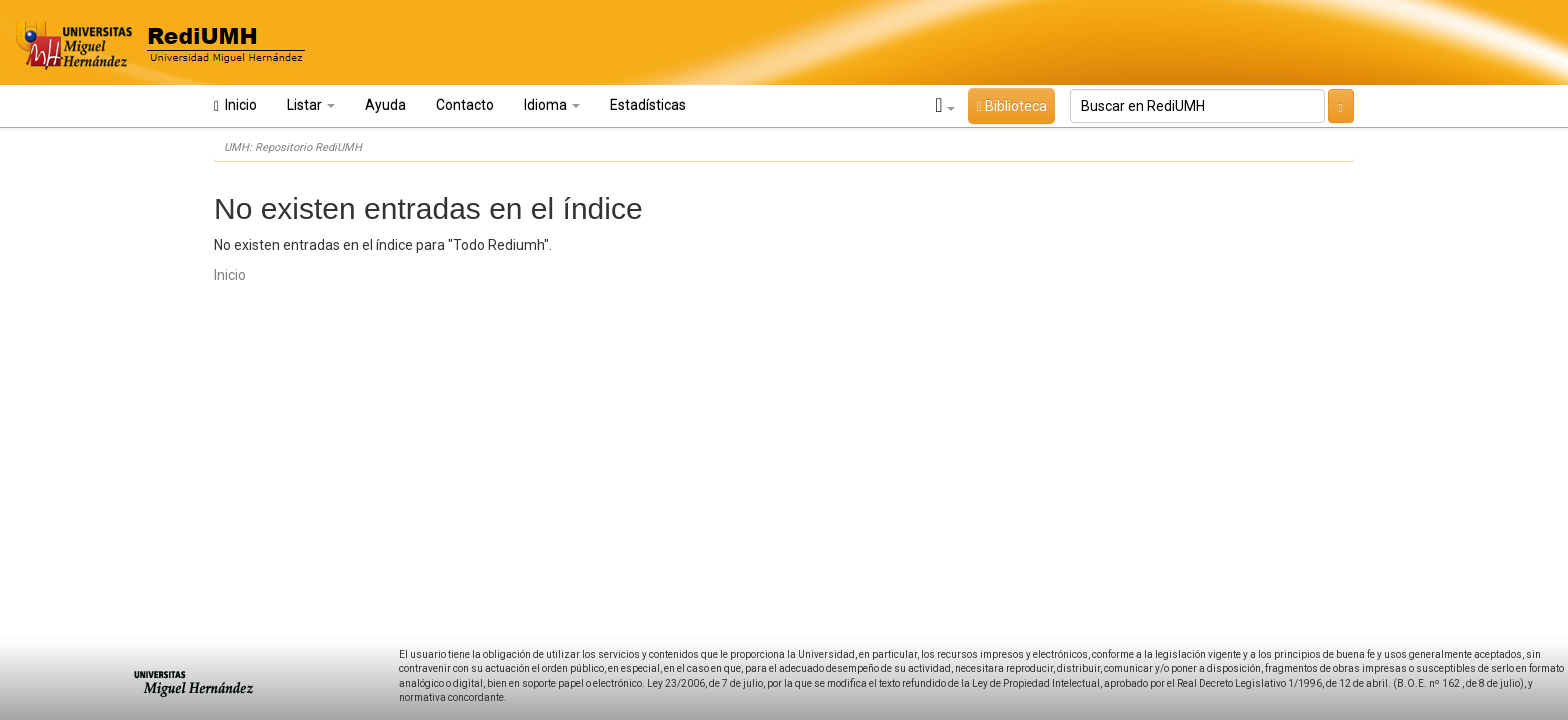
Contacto (465, 105)
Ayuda (385, 105)
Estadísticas (648, 105)
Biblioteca (1011, 106)
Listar (311, 105)
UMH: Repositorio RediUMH (293, 147)
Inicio (235, 105)
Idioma (552, 105)
